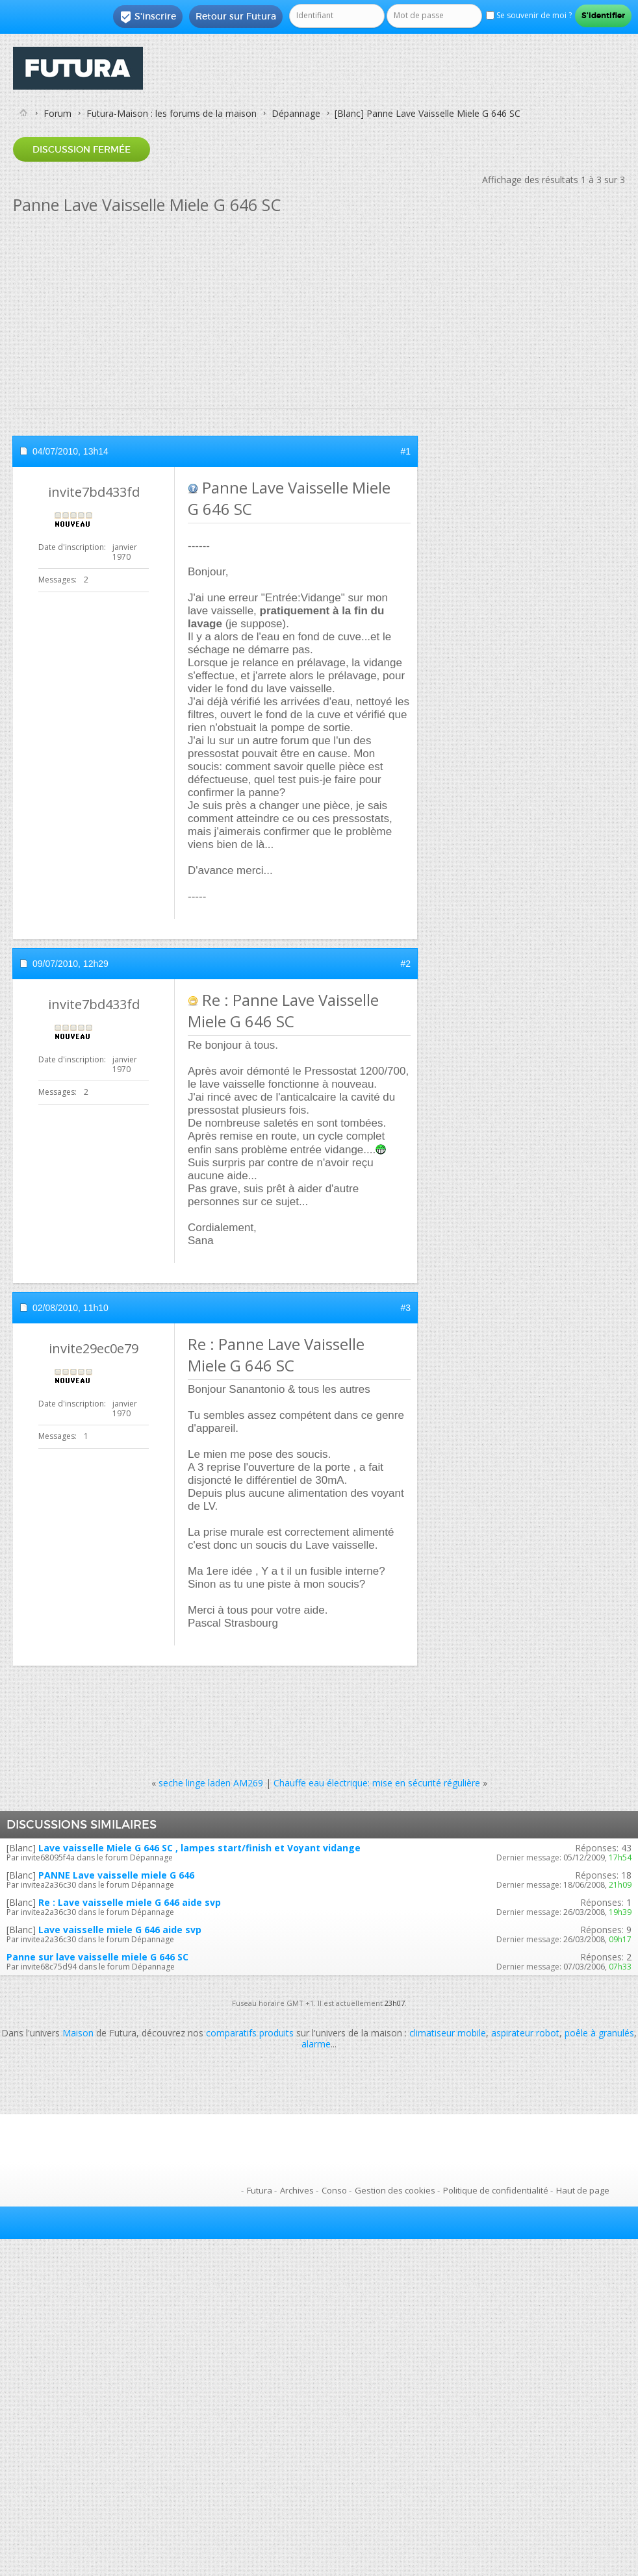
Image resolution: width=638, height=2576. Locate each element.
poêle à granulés (599, 2033)
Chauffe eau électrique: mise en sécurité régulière (377, 1783)
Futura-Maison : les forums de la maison (171, 113)
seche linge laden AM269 (211, 1783)
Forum (57, 113)
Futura (259, 2190)
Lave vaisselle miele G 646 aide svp (119, 1929)
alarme (316, 2044)
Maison (78, 2033)
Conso (334, 2190)
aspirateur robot (525, 2033)
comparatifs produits (250, 2033)
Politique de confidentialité (495, 2190)
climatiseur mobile (447, 2033)
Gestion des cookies (395, 2190)
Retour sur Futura (236, 16)
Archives (297, 2190)
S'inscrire (148, 16)
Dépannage (296, 113)
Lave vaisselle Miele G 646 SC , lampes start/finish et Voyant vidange (199, 1848)
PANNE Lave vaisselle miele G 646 (116, 1875)
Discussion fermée (81, 149)
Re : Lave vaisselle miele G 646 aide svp (129, 1902)
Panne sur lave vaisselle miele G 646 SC (97, 1957)
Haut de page (582, 2190)
